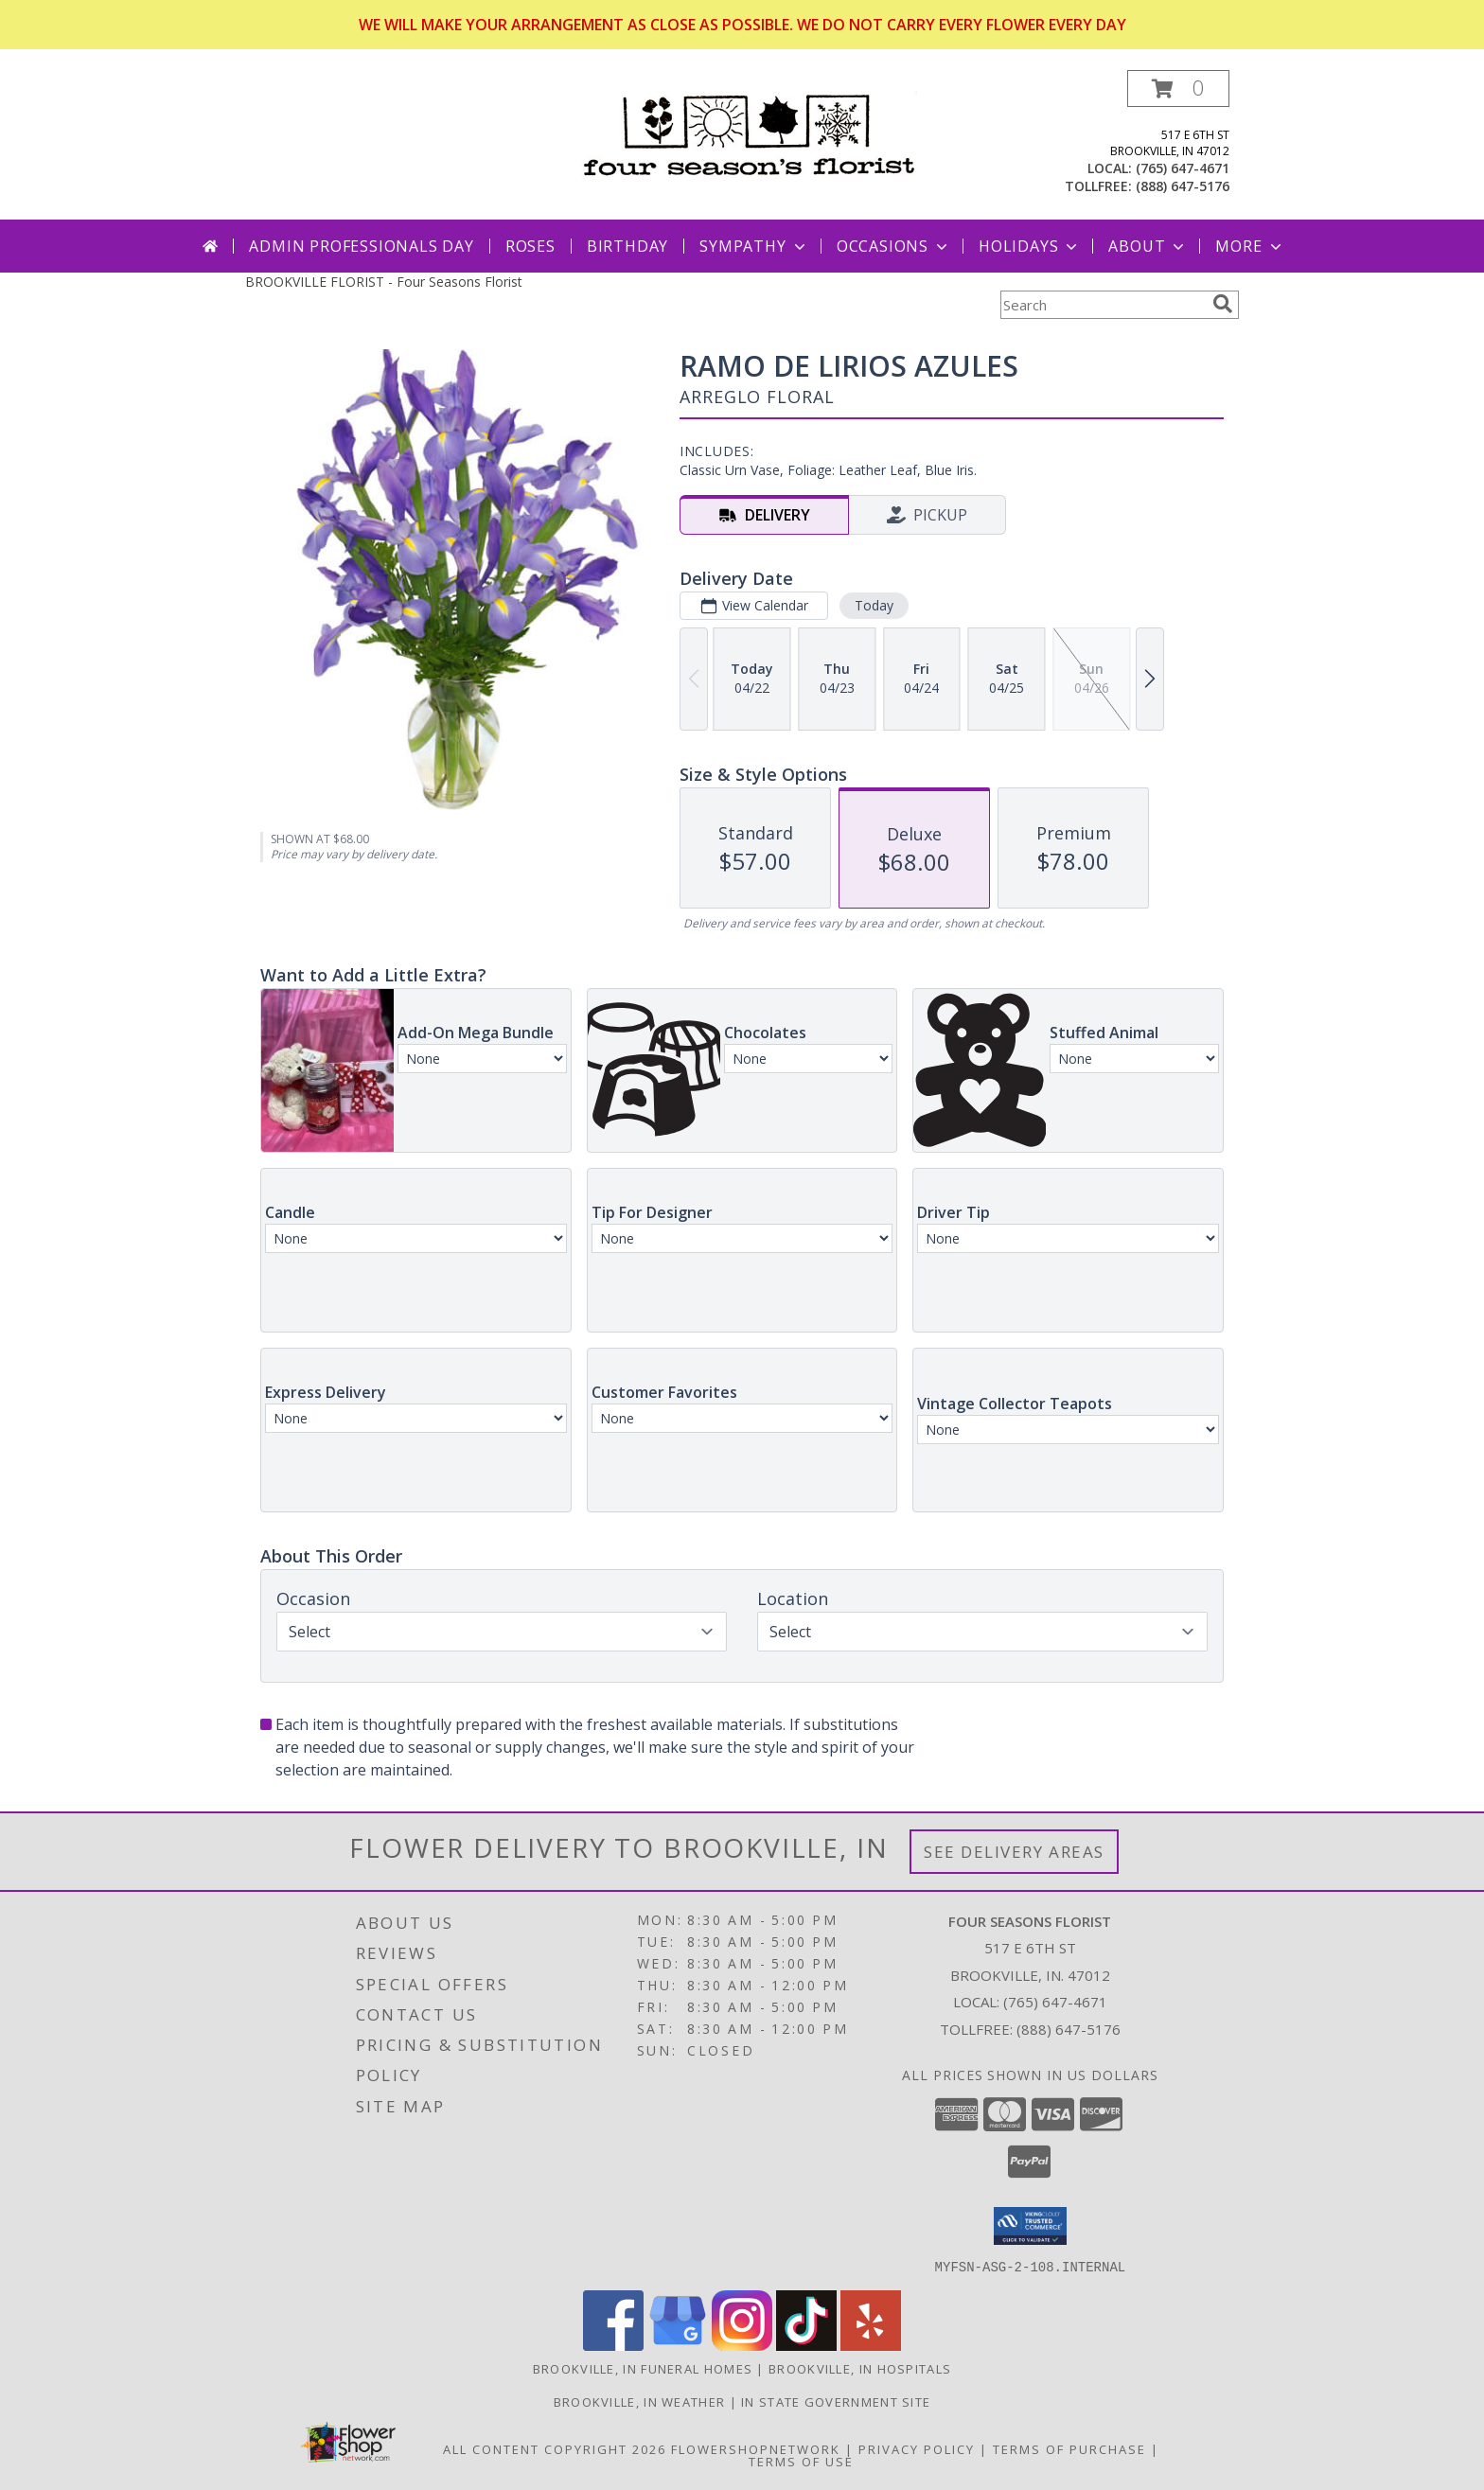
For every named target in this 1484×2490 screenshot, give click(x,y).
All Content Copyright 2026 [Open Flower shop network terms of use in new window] (554, 2448)
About (1148, 246)
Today (874, 605)
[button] (1178, 88)
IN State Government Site (835, 2401)
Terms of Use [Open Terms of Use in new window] (801, 2460)
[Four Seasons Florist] (749, 132)
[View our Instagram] (742, 2345)
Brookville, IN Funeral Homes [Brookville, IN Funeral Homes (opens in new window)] (642, 2367)
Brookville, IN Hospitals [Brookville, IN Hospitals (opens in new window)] (859, 2367)
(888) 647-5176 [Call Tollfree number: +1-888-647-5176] (1068, 2029)
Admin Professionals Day (361, 246)
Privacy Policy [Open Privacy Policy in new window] (916, 2448)
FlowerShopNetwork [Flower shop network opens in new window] (755, 2448)
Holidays (1030, 246)
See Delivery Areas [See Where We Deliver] (1014, 1852)
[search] (1223, 303)
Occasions (894, 246)
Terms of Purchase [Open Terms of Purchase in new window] (1069, 2448)
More (1249, 246)
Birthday (627, 246)
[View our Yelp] (870, 2345)
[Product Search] (1102, 304)
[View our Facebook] (613, 2345)
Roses (530, 246)
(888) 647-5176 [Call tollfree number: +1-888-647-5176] (1182, 186)
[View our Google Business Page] (677, 2345)
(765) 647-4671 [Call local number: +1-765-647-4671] (1182, 168)
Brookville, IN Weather (640, 2401)
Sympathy (753, 246)
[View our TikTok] (806, 2345)
